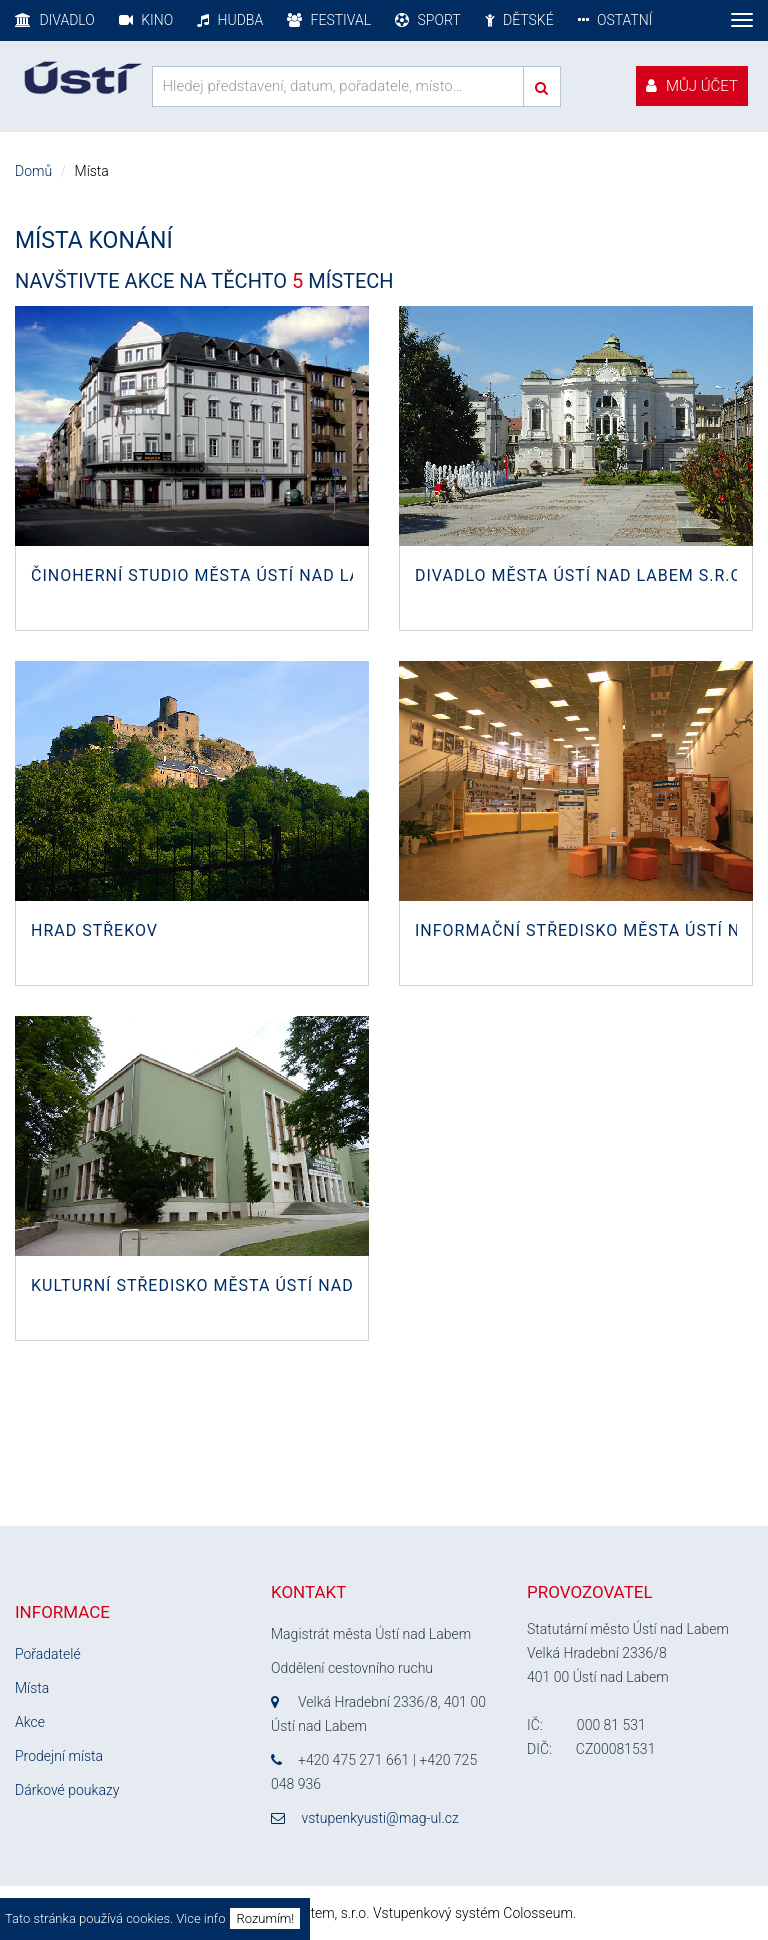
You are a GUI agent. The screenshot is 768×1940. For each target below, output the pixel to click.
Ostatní (615, 20)
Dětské (519, 20)
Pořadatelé (48, 1654)
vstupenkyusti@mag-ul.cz (379, 1818)
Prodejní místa (59, 1756)
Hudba (230, 20)
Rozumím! (265, 1918)
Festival (329, 20)
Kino (146, 20)
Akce (30, 1722)
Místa (32, 1688)
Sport (428, 20)
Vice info (200, 1918)
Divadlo (55, 20)
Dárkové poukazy (67, 1790)
